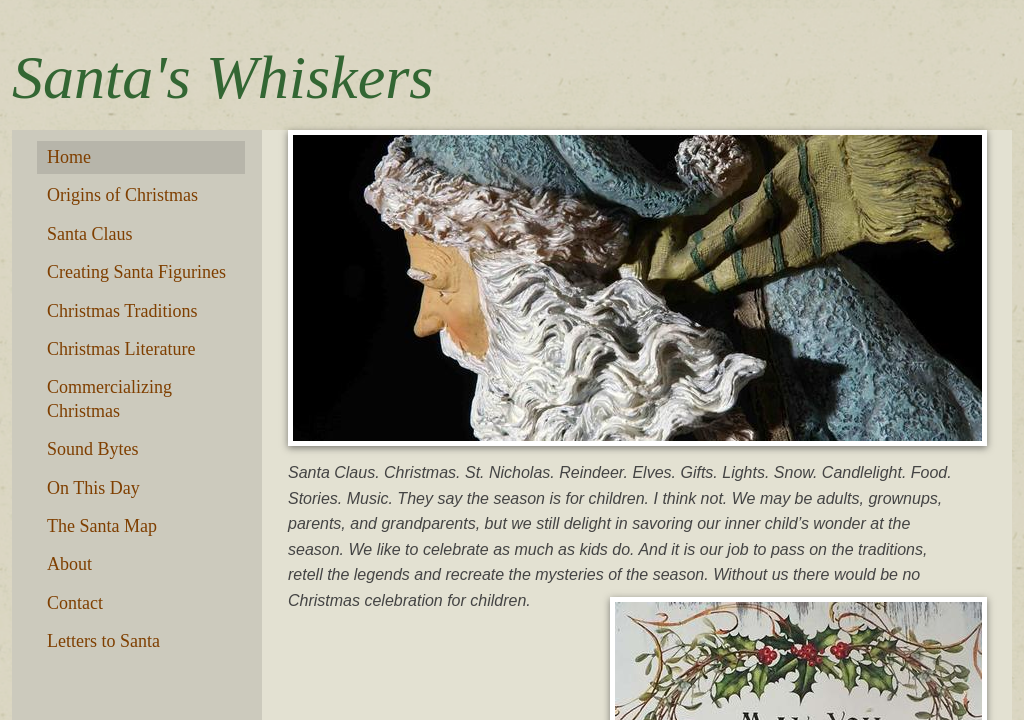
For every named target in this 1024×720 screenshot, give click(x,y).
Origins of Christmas (122, 195)
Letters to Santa (103, 641)
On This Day (93, 488)
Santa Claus (90, 234)
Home (69, 157)
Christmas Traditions (122, 311)
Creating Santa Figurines (136, 272)
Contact (75, 603)
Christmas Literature (121, 349)
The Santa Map (102, 526)
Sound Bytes (93, 449)
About (69, 564)
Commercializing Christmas (109, 398)
